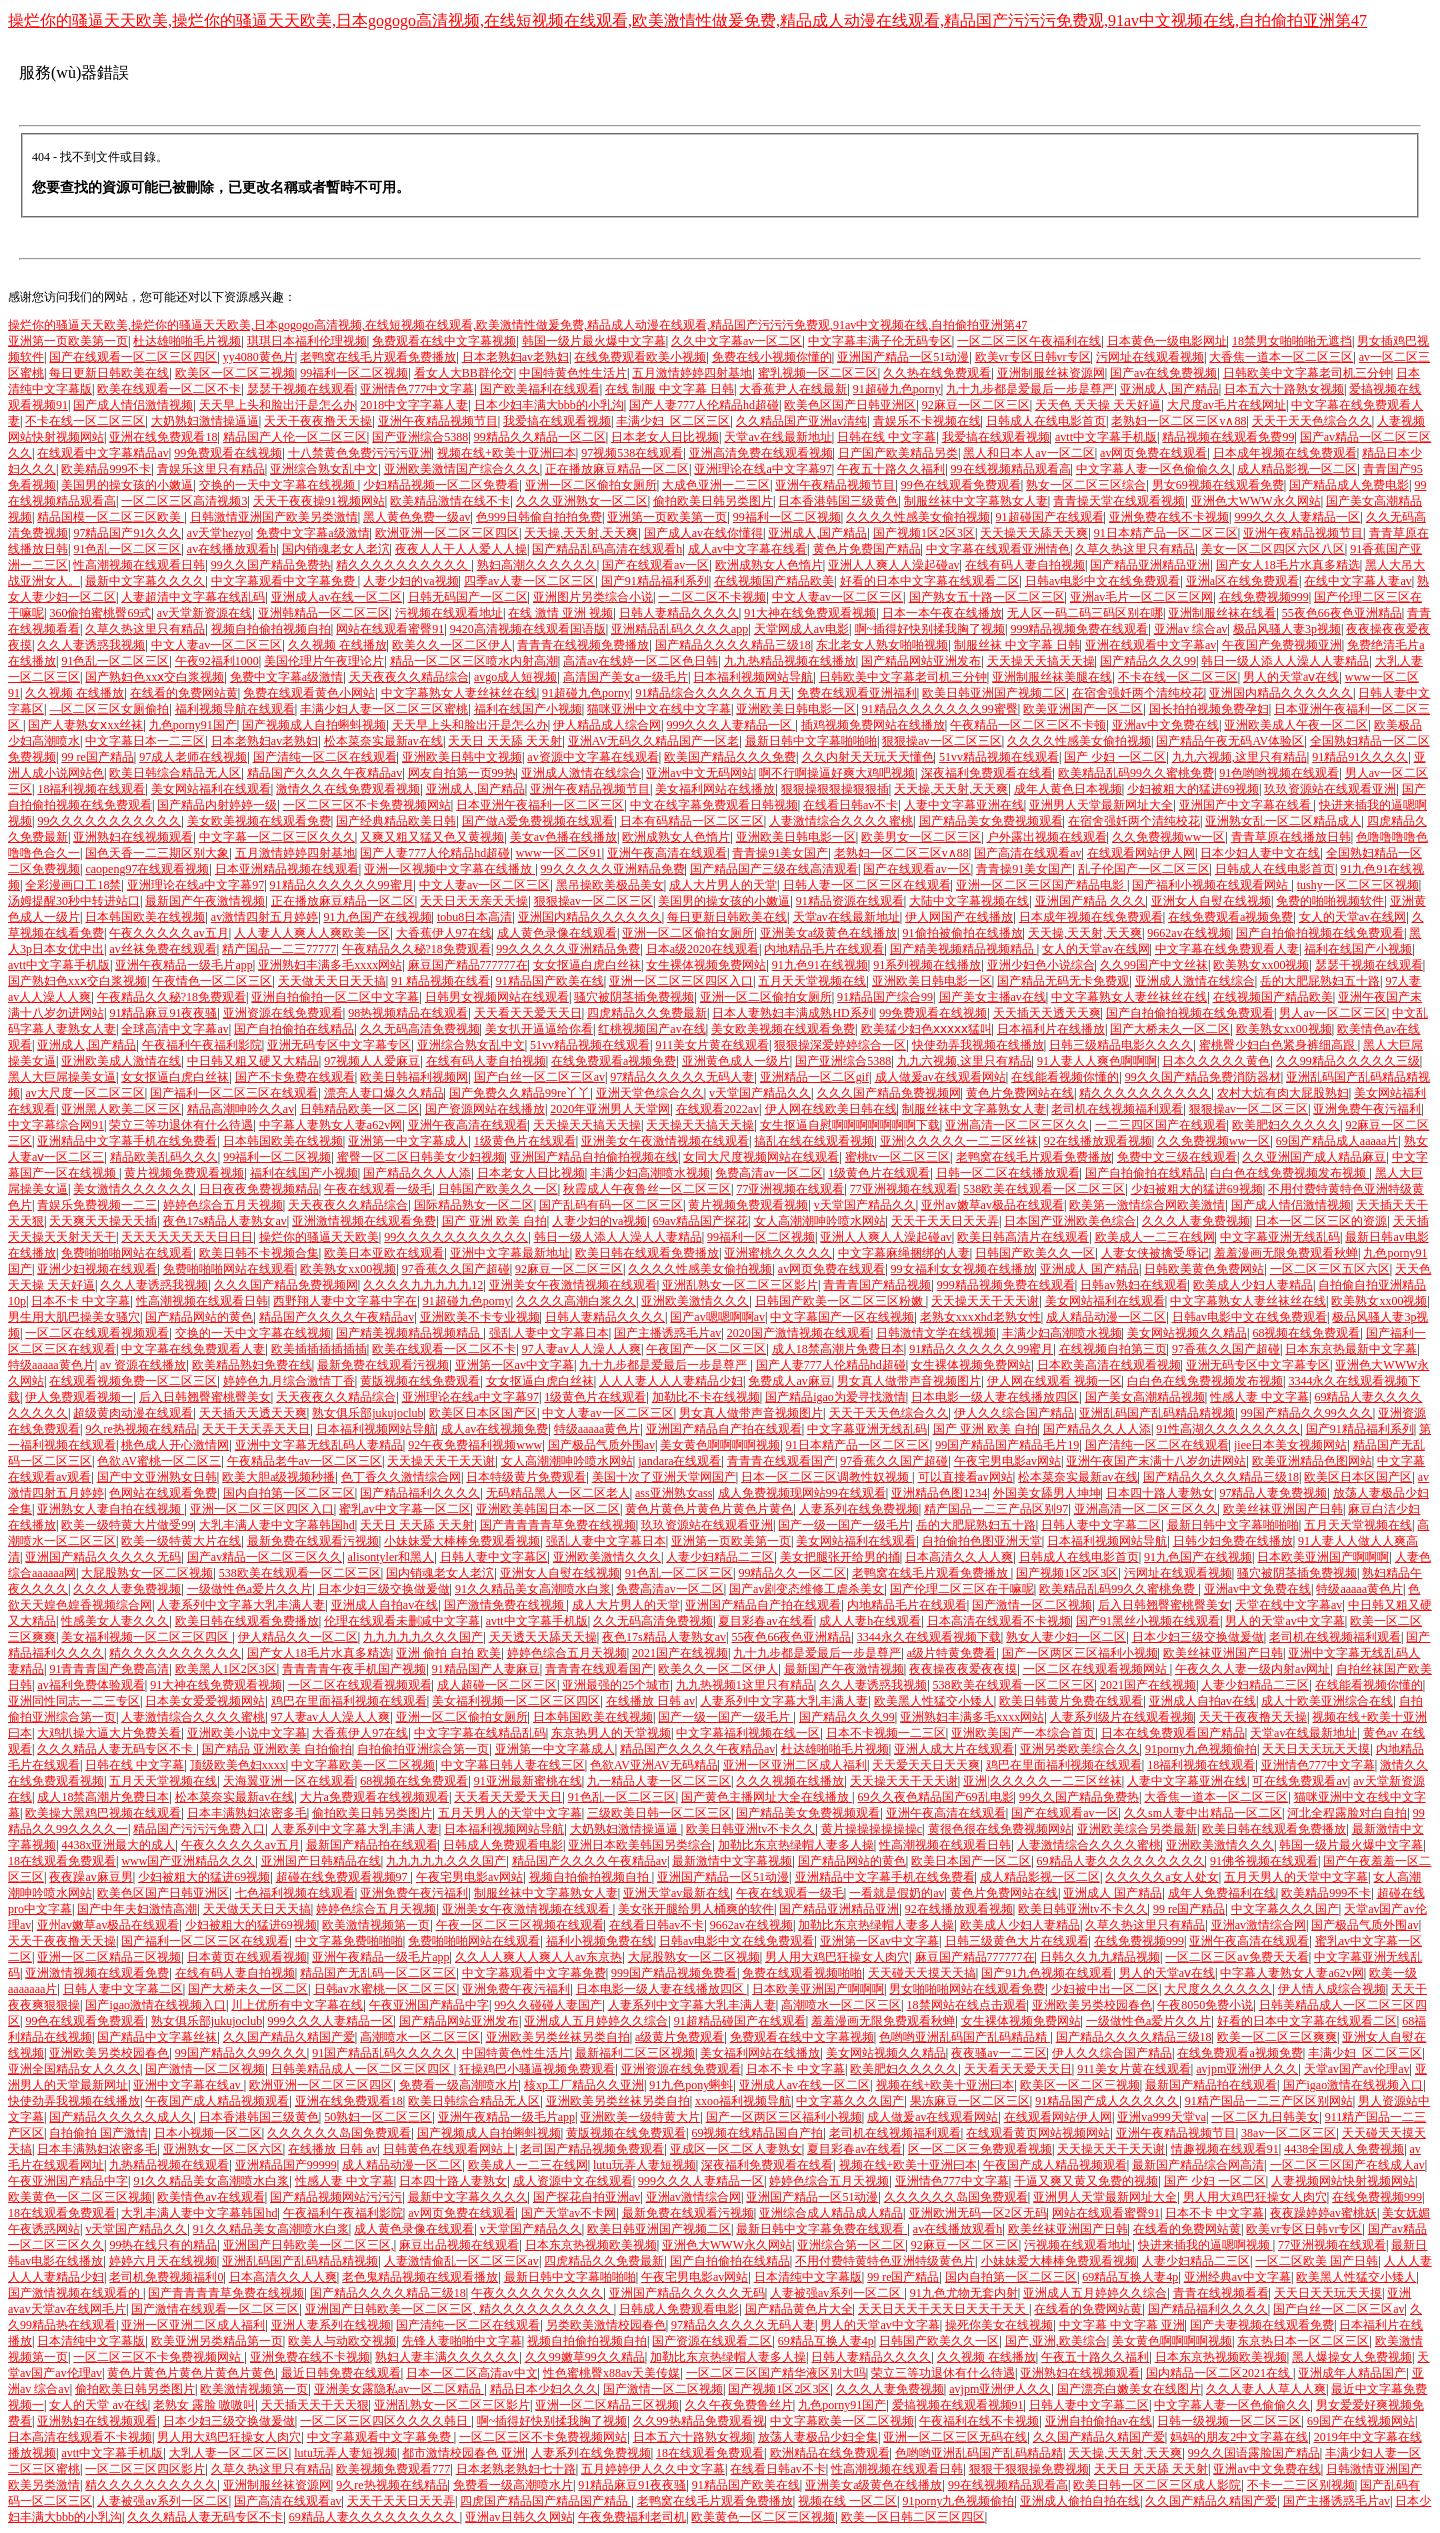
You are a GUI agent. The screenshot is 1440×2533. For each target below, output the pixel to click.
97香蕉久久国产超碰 (456, 1269)
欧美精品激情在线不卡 (450, 501)
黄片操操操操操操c (871, 1829)
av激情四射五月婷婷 (264, 917)
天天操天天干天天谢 (985, 1301)
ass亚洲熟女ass (673, 1493)
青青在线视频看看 (1221, 2293)
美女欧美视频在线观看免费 (259, 821)
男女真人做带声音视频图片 (909, 1381)
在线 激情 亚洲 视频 (560, 613)
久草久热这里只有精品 (1135, 549)
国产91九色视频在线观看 (1047, 1973)
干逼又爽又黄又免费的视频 (1086, 2181)
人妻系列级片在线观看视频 (1122, 1717)
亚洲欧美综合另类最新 (1137, 1829)
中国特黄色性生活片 (573, 373)
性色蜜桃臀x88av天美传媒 (611, 2373)
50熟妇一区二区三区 (378, 2117)
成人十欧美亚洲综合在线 (1327, 1701)
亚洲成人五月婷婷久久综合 (596, 2021)
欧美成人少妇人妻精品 (1253, 1285)
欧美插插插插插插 (319, 1349)
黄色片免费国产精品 (867, 549)
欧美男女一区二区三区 (921, 837)
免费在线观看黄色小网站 (309, 693)
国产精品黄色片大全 (799, 2309)
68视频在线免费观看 (1306, 1333)
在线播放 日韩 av (650, 1701)
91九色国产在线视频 (378, 917)
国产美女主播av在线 (992, 997)
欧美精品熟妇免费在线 (252, 1365)
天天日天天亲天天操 (474, 901)
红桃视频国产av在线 (651, 1029)
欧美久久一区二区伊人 (452, 645)
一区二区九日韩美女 (1265, 2117)
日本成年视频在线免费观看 (1285, 453)
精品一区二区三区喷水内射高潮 (474, 661)
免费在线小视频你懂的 (772, 357)
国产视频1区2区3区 (924, 533)
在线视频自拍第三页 (1113, 1349)
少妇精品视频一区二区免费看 (441, 485)
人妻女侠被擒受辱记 (1155, 1253)
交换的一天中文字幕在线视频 (278, 485)
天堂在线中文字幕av (1288, 1605)
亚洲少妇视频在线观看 (97, 1269)
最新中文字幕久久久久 (145, 581)
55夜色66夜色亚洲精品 (1342, 613)
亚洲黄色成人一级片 (736, 1061)
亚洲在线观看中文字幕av (1150, 645)
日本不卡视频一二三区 (886, 1733)
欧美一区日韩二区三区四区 (913, 2517)
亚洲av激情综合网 (1258, 1925)
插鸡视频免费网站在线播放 (873, 725)
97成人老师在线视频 (193, 757)
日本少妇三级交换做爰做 (384, 1589)
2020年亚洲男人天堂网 (610, 1109)
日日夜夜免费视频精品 (259, 1189)
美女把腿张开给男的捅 (840, 1557)
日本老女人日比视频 (665, 437)
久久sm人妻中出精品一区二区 (1203, 1813)
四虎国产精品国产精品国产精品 (545, 2501)
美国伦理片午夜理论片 (324, 661)
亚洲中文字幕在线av (188, 2085)
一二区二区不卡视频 (712, 597)
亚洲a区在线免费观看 (1242, 581)
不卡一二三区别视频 (1301, 2485)
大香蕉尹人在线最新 (793, 389)
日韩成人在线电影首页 (1046, 421)
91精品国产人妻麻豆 (486, 1669)
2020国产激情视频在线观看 (799, 1333)
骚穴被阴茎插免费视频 (634, 997)
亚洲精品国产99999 (286, 2165)
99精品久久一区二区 (792, 1573)
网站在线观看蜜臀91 (390, 629)
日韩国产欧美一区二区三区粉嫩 (840, 1301)
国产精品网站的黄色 (199, 1317)
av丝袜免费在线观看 (162, 949)
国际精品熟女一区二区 (474, 1205)
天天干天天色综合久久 (1312, 421)
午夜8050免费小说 (1205, 2005)
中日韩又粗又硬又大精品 (253, 1061)
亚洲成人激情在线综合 (581, 773)
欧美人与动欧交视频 (342, 2341)
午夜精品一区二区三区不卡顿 (1028, 725)
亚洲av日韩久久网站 (518, 2517)
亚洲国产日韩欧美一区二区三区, (308, 2245)
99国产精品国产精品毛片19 (1007, 1445)
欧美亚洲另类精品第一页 (217, 2341)
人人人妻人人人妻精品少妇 (671, 1381)
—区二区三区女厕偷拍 (109, 709)
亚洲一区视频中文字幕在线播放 (449, 869)
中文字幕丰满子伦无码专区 (880, 341)
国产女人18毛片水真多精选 (1288, 565)
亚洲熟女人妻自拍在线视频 (110, 1509)
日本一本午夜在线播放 (942, 613)
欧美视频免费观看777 (393, 2469)
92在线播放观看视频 (1098, 1141)
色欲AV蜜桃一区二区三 (159, 1461)
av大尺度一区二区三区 (84, 1093)
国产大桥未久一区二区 (1170, 1029)
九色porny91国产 (193, 725)
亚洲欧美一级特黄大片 (640, 2117)
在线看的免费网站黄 (184, 693)
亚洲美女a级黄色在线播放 (828, 933)
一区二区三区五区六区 (1330, 1269)
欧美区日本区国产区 (483, 1413)
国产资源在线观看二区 (712, 2341)
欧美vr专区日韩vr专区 (1033, 357)
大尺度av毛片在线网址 (1226, 405)
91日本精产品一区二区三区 (1166, 533)
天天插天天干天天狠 (315, 2405)
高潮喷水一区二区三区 (841, 2005)
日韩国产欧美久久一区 (498, 1189)
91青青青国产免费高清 (109, 1669)
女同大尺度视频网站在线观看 (761, 1157)
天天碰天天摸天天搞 (922, 1973)
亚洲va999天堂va (1161, 2117)
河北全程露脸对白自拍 (1347, 1813)
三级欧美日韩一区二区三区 (659, 1813)
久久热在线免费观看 (937, 373)
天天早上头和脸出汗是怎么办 (277, 405)
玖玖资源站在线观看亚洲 (1330, 789)
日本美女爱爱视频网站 (205, 1701)
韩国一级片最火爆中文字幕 (594, 341)
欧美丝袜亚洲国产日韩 (1283, 1509)
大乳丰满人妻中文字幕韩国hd (277, 1525)
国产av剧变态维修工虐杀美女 (806, 1589)
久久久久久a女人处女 (1161, 1877)
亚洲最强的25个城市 (616, 1685)
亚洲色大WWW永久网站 (1256, 501)
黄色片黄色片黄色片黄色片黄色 (709, 1509)
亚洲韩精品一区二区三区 (324, 613)
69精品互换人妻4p (1130, 2277)
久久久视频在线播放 (790, 1781)
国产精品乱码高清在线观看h (607, 549)
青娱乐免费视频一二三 (97, 1205)
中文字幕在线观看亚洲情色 (998, 549)
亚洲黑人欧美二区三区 (121, 1109)
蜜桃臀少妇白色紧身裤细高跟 (1278, 1045)
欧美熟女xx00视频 (1261, 965)
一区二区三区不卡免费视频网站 (367, 805)
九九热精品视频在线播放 (790, 661)
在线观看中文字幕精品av (102, 453)
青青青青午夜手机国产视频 (354, 1669)
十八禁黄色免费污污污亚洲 (360, 453)
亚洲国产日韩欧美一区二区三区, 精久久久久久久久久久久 (459, 2309)
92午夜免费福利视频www (475, 1445)
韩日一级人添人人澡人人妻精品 (1285, 661)
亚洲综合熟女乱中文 (324, 469)
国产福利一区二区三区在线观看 (234, 1093)
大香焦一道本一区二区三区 (1281, 357)
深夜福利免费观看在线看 (987, 773)
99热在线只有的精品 (163, 2245)
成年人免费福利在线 (1222, 1893)
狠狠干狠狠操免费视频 (1029, 2469)
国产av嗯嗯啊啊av (717, 1317)
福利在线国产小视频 (528, 709)
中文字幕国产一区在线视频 (842, 1317)
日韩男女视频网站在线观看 (497, 997)
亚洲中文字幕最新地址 (510, 1253)
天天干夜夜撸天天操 (318, 421)
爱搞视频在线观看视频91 (958, 2405)
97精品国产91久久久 (127, 533)
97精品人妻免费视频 (1273, 1493)
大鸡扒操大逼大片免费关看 (109, 1733)
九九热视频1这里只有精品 (745, 1685)
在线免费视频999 (1264, 597)
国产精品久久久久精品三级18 (733, 645)
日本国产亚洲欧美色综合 (1070, 1221)
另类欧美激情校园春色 (606, 2325)
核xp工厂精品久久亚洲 (584, 2085)
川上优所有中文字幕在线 (297, 2005)
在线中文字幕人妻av (1357, 581)
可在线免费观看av (1299, 1781)
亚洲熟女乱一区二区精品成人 (1283, 821)
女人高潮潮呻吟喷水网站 (820, 1221)
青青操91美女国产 (780, 853)
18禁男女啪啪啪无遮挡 (1292, 341)
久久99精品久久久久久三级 (1348, 1061)
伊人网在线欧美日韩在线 (831, 1109)
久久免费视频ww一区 (1168, 837)
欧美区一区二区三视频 (235, 373)
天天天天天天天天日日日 (187, 1237)
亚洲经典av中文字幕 (1237, 2277)
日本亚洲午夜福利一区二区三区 (540, 805)
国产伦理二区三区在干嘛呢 (962, 1589)
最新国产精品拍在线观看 (372, 1845)
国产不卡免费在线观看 (295, 1077)
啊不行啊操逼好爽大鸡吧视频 (837, 773)
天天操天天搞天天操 (1041, 661)
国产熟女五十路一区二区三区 (987, 597)
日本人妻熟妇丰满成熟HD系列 (792, 1013)
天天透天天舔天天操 (543, 1637)
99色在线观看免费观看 (961, 485)
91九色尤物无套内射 (964, 2293)
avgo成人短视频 (515, 677)
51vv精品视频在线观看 (999, 757)
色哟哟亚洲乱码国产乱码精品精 (964, 2037)
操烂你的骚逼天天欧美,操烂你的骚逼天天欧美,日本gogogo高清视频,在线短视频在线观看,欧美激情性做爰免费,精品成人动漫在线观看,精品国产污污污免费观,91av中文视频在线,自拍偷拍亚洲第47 (687, 20)
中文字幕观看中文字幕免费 (284, 581)
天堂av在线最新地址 (777, 437)
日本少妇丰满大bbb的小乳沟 (549, 405)
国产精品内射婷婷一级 (217, 805)
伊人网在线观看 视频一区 (1054, 1381)
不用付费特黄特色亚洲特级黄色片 (885, 2261)
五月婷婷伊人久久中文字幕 (653, 2469)
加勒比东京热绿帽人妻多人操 (796, 1845)
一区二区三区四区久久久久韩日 (385, 2421)
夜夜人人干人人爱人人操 (461, 549)
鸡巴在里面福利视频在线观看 (349, 1701)
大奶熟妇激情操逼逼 (205, 421)
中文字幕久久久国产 (1285, 1909)
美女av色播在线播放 (563, 837)
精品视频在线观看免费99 (1228, 437)
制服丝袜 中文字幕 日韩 (1017, 645)
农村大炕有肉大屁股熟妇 (1283, 1093)
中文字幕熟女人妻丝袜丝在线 (459, 693)
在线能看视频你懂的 (1065, 1077)
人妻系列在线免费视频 (859, 1509)
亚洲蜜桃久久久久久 (778, 1253)
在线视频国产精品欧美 (774, 581)
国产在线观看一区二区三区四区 (133, 357)
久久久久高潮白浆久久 (576, 1301)
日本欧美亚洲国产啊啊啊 (1323, 1557)
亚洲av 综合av (1191, 629)
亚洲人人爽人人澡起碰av (893, 565)
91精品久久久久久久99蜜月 (342, 885)
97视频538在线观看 (632, 453)
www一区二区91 (559, 853)
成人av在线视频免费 (494, 1429)
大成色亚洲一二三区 (716, 485)
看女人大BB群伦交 (464, 373)
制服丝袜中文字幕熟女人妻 (976, 501)
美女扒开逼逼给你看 (539, 1029)
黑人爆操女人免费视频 (1352, 2357)
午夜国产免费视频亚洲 (1282, 645)
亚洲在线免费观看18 (163, 437)
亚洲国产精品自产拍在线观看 (724, 1429)
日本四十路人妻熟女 (1160, 1493)
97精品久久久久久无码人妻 (682, 1077)
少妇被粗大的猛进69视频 (1193, 789)
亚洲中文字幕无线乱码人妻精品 (319, 1445)
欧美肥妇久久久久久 (1286, 1125)
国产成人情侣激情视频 (133, 405)
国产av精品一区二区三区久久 (264, 1557)
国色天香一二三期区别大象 (157, 853)
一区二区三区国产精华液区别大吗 (776, 2373)
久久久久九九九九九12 (423, 1285)
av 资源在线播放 (143, 1365)
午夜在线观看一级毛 (378, 1189)
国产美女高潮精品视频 (1145, 1397)
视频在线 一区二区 (847, 2501)
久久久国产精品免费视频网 (889, 1093)
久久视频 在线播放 (337, 645)
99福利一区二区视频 (354, 373)
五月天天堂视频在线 (812, 981)
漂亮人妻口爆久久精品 (384, 1093)
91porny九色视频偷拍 (1201, 1749)
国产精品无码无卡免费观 (1063, 981)
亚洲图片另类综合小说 (593, 597)
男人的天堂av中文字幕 (1284, 1621)
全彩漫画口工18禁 (73, 885)
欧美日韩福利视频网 (414, 1077)
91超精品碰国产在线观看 (740, 2021)
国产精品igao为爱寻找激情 (835, 1397)
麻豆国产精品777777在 (468, 965)
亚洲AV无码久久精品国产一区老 (654, 741)
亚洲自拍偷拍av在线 (1098, 2421)
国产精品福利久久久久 (420, 1493)
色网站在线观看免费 (163, 1493)
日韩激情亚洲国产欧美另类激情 (274, 517)
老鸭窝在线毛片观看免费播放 (378, 357)
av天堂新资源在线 (204, 613)
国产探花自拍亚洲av (586, 2197)
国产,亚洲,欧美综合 (1056, 2341)
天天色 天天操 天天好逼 (1098, 405)
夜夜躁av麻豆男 (90, 1877)
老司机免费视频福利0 (166, 2277)
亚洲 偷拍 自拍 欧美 (448, 1653)
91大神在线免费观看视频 (810, 613)
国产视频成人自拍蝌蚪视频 (314, 725)
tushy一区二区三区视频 (1358, 885)
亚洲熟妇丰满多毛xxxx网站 (330, 965)
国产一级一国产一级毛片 (844, 1525)
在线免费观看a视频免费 (1230, 917)
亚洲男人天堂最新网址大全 (1101, 805)
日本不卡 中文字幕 (80, 1301)
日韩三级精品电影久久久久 (1121, 1045)
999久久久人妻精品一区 (1297, 517)
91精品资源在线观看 (850, 901)
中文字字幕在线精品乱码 (480, 1733)
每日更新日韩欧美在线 (109, 373)
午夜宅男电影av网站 (1007, 1461)
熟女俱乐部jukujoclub (367, 1413)
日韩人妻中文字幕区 (494, 1557)
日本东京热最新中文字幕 (1351, 1349)
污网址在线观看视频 (1150, 357)
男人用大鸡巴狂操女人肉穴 (837, 1957)
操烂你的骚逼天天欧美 (319, 1237)
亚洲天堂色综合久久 (650, 1093)
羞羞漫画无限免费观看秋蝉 (1286, 1253)
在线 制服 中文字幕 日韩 (669, 389)
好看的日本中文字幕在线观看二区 (930, 581)
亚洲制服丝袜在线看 (1222, 613)
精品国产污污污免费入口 (199, 1829)
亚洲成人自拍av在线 (384, 1605)
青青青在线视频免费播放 (583, 645)
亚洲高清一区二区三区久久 (1017, 1125)
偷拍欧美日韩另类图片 (713, 501)
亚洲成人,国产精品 (1169, 389)
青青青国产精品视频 (877, 1285)
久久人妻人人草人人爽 (1266, 2389)
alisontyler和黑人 (391, 1557)
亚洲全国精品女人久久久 (74, 2069)
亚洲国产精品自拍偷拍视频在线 (594, 1157)
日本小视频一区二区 (208, 2133)
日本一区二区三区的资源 (1321, 1221)
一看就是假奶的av (896, 1893)
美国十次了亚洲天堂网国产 (664, 1477)
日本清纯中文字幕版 (808, 2277)
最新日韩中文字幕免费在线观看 (821, 2229)
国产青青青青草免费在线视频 (558, 1525)
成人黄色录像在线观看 (557, 933)
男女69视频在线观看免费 (1218, 485)
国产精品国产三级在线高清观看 (774, 869)
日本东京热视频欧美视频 (591, 2245)
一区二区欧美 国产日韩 (1316, 2261)
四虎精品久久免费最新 (647, 1013)
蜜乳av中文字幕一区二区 (404, 1509)
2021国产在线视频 (680, 1653)
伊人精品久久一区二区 (298, 1637)
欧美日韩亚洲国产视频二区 (994, 693)
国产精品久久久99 (1148, 661)
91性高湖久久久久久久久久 (1228, 1429)
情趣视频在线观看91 (1225, 2149)
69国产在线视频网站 (1361, 2421)
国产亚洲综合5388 (420, 437)
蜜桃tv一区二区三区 (897, 1157)
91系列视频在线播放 (927, 965)
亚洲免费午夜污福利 (1367, 1109)
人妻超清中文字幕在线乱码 (193, 597)
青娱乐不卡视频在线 (927, 421)
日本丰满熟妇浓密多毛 (247, 1813)
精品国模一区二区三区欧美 (110, 517)
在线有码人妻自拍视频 (1025, 565)
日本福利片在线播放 (1051, 1029)
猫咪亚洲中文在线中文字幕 (659, 709)
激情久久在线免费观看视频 (348, 789)
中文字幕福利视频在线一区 (748, 1733)
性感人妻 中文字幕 (1259, 1397)
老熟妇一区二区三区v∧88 (1178, 421)
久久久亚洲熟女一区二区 (582, 501)
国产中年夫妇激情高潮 (137, 1909)
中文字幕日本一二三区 (145, 741)
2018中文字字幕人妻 (414, 405)
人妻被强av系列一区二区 (837, 2293)
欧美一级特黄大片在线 (181, 1541)
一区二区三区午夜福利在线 (1029, 341)
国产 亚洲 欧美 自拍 (494, 1221)
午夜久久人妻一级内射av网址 (1252, 1669)
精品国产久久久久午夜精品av (324, 773)
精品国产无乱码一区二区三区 (378, 1973)
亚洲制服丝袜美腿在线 (1052, 677)
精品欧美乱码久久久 (164, 1157)
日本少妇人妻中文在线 (1260, 853)
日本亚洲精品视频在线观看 (287, 869)
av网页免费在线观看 (1153, 453)
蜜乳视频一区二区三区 (818, 373)
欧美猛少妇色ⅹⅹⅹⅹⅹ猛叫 (926, 1029)
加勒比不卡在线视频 (706, 1397)
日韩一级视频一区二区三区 (1229, 2421)
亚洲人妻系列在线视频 (331, 2325)
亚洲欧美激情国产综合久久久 (462, 469)
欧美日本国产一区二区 (971, 1861)
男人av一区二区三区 (1332, 1013)
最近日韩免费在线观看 (341, 2373)
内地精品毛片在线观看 (824, 949)
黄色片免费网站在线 (1020, 1093)
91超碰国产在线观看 (1050, 517)
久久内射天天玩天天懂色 (868, 757)
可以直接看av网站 (965, 1477)
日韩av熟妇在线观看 (1133, 1285)
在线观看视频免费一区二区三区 (133, 1381)
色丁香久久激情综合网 (401, 1477)
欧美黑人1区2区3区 (226, 1669)
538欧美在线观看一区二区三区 (1044, 1189)
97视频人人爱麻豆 (372, 1061)
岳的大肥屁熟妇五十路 (1320, 981)
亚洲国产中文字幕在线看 (1246, 805)
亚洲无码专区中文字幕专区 (339, 1045)
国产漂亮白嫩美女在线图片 (1129, 2389)
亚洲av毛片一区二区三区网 (1141, 597)
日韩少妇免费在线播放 (1233, 1541)
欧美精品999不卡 (106, 469)
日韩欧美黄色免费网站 (1204, 1269)
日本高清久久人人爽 (959, 1557)
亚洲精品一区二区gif (814, 1077)
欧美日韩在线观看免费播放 (647, 1253)
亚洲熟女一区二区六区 (223, 2149)
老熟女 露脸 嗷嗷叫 (204, 2405)
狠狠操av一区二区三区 (941, 741)
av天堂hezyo (219, 533)
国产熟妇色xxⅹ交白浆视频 (154, 677)
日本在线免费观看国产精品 (1173, 1733)
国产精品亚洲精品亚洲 (1150, 565)
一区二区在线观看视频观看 (97, 1333)
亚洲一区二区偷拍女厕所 (591, 485)
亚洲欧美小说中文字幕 (247, 1733)
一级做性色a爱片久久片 (249, 1589)
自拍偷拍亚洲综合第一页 (423, 1749)
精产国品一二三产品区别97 (996, 1509)
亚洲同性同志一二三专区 (74, 1701)
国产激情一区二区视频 (1032, 1605)
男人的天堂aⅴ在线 (1291, 677)
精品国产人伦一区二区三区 (295, 437)
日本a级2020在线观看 (702, 949)
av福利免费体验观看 (90, 1685)
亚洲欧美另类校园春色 (1092, 2005)
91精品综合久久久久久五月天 (713, 693)
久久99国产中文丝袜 (1154, 965)
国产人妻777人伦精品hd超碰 (704, 405)
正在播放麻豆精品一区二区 (617, 469)
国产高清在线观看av (1027, 853)
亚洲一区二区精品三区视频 (109, 1957)
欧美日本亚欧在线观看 (384, 1253)
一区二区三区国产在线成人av (1347, 2165)
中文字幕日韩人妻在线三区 (513, 1765)
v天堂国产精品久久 (760, 1093)
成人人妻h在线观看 (870, 1621)
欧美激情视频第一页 (376, 1925)
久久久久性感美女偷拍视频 (918, 517)
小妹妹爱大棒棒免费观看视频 (462, 1541)
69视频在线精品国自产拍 (757, 2133)
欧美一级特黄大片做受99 (127, 1525)
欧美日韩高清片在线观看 (1023, 1237)
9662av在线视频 (1188, 933)
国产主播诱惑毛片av (667, 1333)
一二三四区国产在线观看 (1161, 1125)
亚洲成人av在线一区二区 (336, 597)
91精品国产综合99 (885, 997)
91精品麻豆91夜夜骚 (163, 1013)
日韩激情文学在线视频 (936, 1333)
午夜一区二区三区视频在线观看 (520, 1925)
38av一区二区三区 (1288, 2133)
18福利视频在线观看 (91, 789)
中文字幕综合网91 (56, 1125)
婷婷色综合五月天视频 (223, 1205)
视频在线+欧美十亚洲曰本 (506, 453)
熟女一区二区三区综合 (1086, 485)
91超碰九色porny (897, 389)
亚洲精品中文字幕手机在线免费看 (127, 1141)
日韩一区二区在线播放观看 (1008, 1173)
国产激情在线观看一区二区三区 (215, 2309)
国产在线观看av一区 (655, 565)
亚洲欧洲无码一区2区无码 (978, 2213)
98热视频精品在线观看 (408, 1013)
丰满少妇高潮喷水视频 (650, 1173)
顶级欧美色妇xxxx (238, 1765)
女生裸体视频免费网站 (706, 965)
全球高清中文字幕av (174, 1029)
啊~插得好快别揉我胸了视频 (930, 629)
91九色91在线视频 (820, 965)
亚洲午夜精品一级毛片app (183, 965)
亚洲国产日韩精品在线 (321, 1861)
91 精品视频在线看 (440, 981)
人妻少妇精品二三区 (720, 1557)
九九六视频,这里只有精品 (1239, 757)
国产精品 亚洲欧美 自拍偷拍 (277, 1749)
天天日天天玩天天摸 (1316, 1749)
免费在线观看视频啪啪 (802, 1973)
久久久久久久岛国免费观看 (339, 2133)
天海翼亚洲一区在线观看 (289, 1781)
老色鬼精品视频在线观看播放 (420, 2277)
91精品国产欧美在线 (550, 981)
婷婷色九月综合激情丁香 (289, 1381)
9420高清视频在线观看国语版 (528, 629)
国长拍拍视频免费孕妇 (1209, 709)
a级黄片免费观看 (679, 2037)
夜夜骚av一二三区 (998, 2053)
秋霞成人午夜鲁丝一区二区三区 (647, 1189)
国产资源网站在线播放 (485, 1109)
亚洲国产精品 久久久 (1090, 901)
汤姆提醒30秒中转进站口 (74, 901)
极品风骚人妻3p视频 (1287, 629)
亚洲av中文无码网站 (699, 773)
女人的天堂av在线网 (1352, 917)
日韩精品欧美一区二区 (360, 1109)
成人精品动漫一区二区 (1106, 1317)
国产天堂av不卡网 (568, 2213)
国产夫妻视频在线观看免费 (1262, 2325)
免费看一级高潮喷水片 (459, 2085)
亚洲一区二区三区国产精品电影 (1041, 885)
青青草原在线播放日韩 (1291, 837)
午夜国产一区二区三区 (706, 1349)
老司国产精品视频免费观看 (592, 2149)
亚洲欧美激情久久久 (695, 1301)
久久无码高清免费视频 (420, 1029)
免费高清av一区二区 (768, 1173)
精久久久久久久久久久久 (403, 565)
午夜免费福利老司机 (632, 2517)
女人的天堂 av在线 (98, 2405)
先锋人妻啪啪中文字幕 (462, 2341)
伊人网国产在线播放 (959, 917)
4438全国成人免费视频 (1344, 2149)
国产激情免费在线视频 (505, 1605)
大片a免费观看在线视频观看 (374, 1797)
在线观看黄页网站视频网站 (1038, 2133)
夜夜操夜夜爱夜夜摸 (963, 1669)
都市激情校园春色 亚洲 (463, 2453)
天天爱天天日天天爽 (926, 1765)
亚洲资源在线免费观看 (283, 1013)
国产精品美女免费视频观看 (991, 821)
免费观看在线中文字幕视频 (444, 341)
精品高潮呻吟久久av (240, 1109)
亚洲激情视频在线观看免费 (364, 1221)
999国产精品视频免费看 (674, 1973)
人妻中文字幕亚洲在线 (964, 805)
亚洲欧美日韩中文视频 (462, 757)
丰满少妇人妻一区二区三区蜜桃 (384, 709)
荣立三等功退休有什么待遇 (181, 1125)
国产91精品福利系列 (655, 581)
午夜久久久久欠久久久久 (537, 2293)
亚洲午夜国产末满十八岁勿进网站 (1156, 1461)
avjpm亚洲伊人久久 (1247, 2069)
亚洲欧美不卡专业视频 (480, 1317)
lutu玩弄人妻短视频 (644, 2165)
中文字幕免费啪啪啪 (349, 1941)
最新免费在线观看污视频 (383, 1365)
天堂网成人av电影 (801, 629)
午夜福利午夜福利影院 (202, 1045)
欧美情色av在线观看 (210, 2197)
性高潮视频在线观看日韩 (139, 565)
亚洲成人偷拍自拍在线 (1080, 2501)
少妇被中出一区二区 (1105, 1989)
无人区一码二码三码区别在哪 (1085, 613)
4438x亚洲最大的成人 (118, 1845)
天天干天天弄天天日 (256, 1429)
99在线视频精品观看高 (1011, 469)
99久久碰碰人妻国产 (548, 2005)
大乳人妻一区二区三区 (229, 2453)
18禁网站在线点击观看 (967, 2005)
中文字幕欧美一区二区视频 (363, 1765)
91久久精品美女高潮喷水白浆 (533, 1589)
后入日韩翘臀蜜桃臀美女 (205, 1397)
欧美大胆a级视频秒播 (278, 1477)
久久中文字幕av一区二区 (736, 341)
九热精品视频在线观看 (169, 2165)
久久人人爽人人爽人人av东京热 (538, 1957)
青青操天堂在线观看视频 (1119, 501)
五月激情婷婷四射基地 (692, 373)
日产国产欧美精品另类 (898, 453)
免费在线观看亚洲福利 (857, 693)
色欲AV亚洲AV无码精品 (654, 1765)
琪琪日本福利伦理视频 (307, 341)
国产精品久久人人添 (417, 1173)
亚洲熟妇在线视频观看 (133, 837)
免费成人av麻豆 (789, 1381)
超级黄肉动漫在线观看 (133, 1413)
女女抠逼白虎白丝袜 (587, 965)
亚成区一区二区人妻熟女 (736, 2149)
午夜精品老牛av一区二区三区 (304, 1461)
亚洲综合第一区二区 (851, 2245)
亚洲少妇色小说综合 (1041, 965)
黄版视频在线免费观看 (420, 1381)
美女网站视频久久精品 (1187, 1333)
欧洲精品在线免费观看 (830, 2453)
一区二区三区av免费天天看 (1236, 1957)
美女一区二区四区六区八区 (1273, 549)
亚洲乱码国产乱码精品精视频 (1157, 1413)
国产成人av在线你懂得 (703, 533)
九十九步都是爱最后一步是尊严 (1030, 389)
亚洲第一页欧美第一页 (68, 341)
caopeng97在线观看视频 (147, 869)
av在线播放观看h (231, 549)
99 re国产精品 (97, 757)
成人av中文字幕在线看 (747, 549)
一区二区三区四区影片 (145, 2469)
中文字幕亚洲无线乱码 (1280, 1237)
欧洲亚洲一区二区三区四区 (447, 533)
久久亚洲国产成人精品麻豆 (1314, 1157)
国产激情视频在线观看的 (75, 2293)
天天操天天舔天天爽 (1034, 533)
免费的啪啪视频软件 (1330, 901)
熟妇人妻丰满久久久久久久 (447, 2357)
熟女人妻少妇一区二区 (1066, 1637)
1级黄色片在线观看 (525, 1141)
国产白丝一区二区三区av (539, 1077)
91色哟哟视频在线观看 (1279, 773)
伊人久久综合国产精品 (1014, 1413)
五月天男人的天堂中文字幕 (510, 1813)
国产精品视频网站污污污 (336, 2197)
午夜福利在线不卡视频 (979, 2421)
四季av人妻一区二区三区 (529, 581)
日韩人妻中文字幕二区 (1101, 1525)
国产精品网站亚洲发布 (921, 661)
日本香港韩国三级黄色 (838, 501)
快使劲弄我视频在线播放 (978, 1045)
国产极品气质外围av (601, 1445)
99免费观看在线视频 (228, 453)
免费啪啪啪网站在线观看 (127, 1253)
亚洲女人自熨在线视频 (1211, 901)
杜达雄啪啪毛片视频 (187, 341)
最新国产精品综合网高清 (1198, 2165)
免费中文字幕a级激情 (312, 533)
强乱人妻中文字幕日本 (549, 1333)
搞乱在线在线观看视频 (814, 1141)
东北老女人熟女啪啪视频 (882, 645)
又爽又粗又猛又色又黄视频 (432, 837)
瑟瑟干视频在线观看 (301, 389)
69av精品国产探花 (700, 1221)
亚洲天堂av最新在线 (676, 1893)
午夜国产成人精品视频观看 (217, 2101)
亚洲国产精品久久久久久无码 (103, 1557)
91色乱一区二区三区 (127, 549)
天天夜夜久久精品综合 (409, 677)
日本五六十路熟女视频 (1284, 389)
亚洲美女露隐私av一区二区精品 (399, 2389)
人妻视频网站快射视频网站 (1343, 2181)
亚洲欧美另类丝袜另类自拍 (558, 2037)
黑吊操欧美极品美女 (610, 885)
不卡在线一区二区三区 (85, 421)
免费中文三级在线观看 (1177, 1157)
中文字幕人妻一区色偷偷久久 (1154, 469)
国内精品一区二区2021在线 (1219, 2373)
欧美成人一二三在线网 (1155, 1237)
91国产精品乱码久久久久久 (384, 2053)
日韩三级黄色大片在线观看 (1017, 1941)
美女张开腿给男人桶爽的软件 (696, 1909)
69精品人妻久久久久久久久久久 (1121, 1861)
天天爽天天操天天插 (103, 1221)
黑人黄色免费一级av (416, 517)
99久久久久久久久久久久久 (109, 821)
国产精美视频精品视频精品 (963, 949)
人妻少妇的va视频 (410, 581)
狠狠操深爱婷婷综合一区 (840, 1045)
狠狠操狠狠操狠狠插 (835, 789)
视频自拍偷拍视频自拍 (271, 629)
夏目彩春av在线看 (765, 1621)
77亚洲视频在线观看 (790, 1189)
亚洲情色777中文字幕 (417, 389)
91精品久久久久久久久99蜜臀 (940, 709)
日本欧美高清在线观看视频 (1109, 1365)
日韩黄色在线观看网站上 (449, 2149)
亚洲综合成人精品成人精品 (831, 2213)
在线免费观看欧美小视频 (640, 357)
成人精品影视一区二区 (1297, 469)
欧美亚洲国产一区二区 (1083, 709)
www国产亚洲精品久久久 (188, 1861)
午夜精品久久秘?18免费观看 (416, 949)
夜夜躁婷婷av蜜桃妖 (1323, 2213)
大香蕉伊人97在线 (444, 933)
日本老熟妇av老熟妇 (515, 357)
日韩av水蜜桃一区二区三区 (385, 1989)
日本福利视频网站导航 (753, 677)
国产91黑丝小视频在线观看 (1148, 1621)
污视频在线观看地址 (449, 613)
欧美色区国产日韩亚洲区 (850, 405)
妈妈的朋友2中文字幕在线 (1239, 2437)
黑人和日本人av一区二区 (1028, 453)
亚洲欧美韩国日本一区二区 (548, 1509)
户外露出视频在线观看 (1047, 837)
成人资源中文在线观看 (573, 2181)
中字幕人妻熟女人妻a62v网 (330, 1125)
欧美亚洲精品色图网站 (1312, 1461)
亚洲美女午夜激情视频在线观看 (665, 1141)
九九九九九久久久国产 (423, 1637)
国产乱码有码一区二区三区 (611, 1205)
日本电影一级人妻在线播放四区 (995, 1397)
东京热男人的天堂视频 (611, 1733)
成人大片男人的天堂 (723, 885)
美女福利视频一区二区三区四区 (146, 1637)
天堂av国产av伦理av (1357, 2069)
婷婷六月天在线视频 (163, 2261)
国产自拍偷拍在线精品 (294, 1029)
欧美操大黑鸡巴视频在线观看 (103, 1813)
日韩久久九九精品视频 (1100, 1957)
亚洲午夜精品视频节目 (438, 421)
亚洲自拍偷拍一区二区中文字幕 (335, 997)
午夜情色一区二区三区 (212, 981)
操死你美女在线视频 (999, 2325)
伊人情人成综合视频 (1332, 1989)
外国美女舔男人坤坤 (1047, 1493)
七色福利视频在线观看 (295, 1893)
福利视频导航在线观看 (235, 709)
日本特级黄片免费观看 (526, 1477)
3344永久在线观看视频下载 (929, 1637)
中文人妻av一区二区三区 (837, 597)
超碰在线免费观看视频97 (343, 1877)
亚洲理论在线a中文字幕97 (762, 469)
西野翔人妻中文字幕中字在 (345, 1301)
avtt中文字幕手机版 (1106, 437)
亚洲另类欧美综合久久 (1080, 1749)
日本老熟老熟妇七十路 (516, 2469)
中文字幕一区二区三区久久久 (277, 837)
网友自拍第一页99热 (462, 773)
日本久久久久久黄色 (1216, 1061)
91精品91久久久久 (1360, 757)
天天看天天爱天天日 (528, 1013)
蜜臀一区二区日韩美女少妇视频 (421, 1157)
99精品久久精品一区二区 (540, 437)
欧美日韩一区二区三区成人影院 (1157, 2485)
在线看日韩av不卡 (850, 805)
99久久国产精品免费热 (271, 565)
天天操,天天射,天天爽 (581, 533)
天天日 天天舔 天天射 (505, 741)
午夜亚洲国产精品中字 (429, 2005)
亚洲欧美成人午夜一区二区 (1296, 725)
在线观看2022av (717, 1109)
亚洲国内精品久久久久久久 (1281, 693)
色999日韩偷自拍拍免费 (539, 517)
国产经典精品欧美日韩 (396, 821)
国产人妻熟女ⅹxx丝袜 (85, 725)
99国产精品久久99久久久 (1307, 1413)
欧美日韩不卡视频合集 (259, 1253)
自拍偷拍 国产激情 (98, 2133)
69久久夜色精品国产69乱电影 (936, 1797)
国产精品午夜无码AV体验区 (1230, 741)
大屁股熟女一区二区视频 (147, 1573)
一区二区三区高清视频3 (184, 501)
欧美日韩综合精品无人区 (175, 773)
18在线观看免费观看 (62, 1861)
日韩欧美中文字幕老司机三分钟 (1307, 373)
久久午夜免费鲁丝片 (739, 2405)
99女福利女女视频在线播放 (963, 1269)
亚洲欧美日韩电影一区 (796, 709)
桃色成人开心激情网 (175, 1445)
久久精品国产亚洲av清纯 (801, 421)
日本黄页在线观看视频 (247, 1957)
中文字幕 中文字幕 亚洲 (1122, 2325)
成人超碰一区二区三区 (497, 1685)
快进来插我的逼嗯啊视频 (1205, 2245)
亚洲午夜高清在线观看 (667, 853)
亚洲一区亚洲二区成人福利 (795, 1765)
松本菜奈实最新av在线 (383, 741)
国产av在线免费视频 (1163, 373)
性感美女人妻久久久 (115, 1621)
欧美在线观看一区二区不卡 (169, 389)
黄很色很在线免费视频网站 (1000, 1829)
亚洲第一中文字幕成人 (408, 1141)
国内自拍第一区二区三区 (289, 1493)
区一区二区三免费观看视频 (980, 2149)
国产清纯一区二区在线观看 (325, 757)
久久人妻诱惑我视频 (91, 645)
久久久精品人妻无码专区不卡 (116, 1749)
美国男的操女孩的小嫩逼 (127, 485)
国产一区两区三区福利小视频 (1080, 1653)
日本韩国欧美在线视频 (145, 917)
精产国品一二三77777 (279, 949)
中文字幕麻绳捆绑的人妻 (904, 1253)
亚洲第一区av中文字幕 (514, 1365)
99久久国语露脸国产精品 (1254, 2453)
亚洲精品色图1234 (939, 1493)
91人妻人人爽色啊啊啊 (1097, 1061)
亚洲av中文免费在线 (1165, 725)
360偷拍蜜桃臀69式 (100, 613)
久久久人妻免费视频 (1196, 1221)
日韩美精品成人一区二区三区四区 (362, 2069)
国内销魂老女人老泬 (336, 549)
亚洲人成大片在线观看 (954, 1749)
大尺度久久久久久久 (1218, 1989)
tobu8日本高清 (474, 917)
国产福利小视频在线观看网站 (1211, 885)
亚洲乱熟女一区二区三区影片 (740, 1285)
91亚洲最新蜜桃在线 (528, 1781)
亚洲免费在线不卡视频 (1169, 517)
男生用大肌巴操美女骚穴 (74, 1317)
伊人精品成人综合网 (607, 725)
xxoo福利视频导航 (743, 2101)
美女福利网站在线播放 (715, 789)
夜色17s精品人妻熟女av (225, 1221)
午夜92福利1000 (217, 661)
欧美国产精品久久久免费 (730, 757)
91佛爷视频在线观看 (1264, 1861)
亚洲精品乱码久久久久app (679, 629)
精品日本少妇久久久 (544, 2389)
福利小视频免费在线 (600, 1941)
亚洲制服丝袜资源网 (1051, 373)
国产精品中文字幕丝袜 (157, 2037)
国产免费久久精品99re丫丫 (519, 1093)
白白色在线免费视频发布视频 (1289, 1173)
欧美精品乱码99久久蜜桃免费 (1136, 773)
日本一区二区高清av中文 (471, 2373)
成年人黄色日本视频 (1068, 789)
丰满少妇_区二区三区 (673, 421)
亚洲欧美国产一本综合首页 (1023, 1733)
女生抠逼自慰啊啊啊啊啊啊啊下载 (850, 1125)
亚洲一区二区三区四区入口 (681, 981)
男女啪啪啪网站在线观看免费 (967, 1989)
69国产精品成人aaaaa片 (1337, 1141)
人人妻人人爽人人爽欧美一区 (312, 933)
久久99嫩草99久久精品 (585, 2357)
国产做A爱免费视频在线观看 (538, 821)
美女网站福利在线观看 (211, 789)
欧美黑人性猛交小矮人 (934, 1701)
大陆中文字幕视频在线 (969, 901)
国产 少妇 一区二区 (1115, 757)
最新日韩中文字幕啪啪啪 (811, 741)
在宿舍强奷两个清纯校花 (1138, 693)
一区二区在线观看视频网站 (1096, 1669)
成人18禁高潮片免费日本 (838, 1349)
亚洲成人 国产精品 (1089, 1269)
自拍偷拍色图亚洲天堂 (982, 1541)
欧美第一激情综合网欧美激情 (1147, 1205)
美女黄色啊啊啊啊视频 (720, 1445)
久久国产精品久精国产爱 (289, 2037)
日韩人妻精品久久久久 (679, 613)
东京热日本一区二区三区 (1303, 2341)
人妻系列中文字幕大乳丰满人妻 (241, 1605)
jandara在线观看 (679, 1461)
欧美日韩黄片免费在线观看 (1071, 1701)
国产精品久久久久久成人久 (121, 2117)
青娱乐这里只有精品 (211, 469)
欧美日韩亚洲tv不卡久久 (750, 1829)
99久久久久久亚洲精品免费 (613, 869)
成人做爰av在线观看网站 (940, 1077)
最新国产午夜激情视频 (205, 901)
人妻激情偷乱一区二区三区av (461, 2261)
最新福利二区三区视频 (635, 2053)
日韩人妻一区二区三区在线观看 (867, 885)
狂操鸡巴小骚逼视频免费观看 (537, 2069)
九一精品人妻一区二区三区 (659, 1781)
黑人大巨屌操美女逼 (62, 1077)
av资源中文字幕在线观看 (592, 757)
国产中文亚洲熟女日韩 (157, 1477)
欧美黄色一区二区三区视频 (80, 2197)
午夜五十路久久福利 (891, 469)
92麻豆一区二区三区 (976, 405)
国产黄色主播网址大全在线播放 (766, 1797)
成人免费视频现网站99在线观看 (802, 1493)
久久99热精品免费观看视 (699, 2421)
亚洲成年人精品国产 (1352, 2373)
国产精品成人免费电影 (1349, 485)
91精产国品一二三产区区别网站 (1269, 2101)
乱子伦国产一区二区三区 (1144, 869)
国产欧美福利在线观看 (540, 389)
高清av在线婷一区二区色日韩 (640, 661)
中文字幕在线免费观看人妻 (1227, 949)
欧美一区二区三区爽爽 (1277, 2037)
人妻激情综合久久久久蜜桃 (841, 821)
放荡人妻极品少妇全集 (818, 2437)
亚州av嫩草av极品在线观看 (992, 1205)
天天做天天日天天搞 (332, 981)
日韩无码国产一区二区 (468, 597)
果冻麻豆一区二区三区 (970, 2101)
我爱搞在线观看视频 (557, 421)
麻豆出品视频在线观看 (459, 2245)
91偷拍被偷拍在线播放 (963, 933)
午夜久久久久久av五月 (168, 933)
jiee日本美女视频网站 (1290, 1445)
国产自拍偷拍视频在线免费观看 (1320, 933)
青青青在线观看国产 (781, 1461)
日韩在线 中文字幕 (886, 437)
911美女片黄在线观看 (712, 1045)
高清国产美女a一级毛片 (625, 677)
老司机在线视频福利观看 (1117, 1109)
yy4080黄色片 (259, 357)
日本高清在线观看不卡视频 (999, 1621)
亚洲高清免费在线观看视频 (761, 453)
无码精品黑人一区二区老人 (558, 1493)
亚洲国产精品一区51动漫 (903, 357)
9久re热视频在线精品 (140, 1429)
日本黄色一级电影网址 (1167, 341)
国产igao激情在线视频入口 (155, 2005)
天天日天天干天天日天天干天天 (943, 2309)
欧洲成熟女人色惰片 (769, 565)
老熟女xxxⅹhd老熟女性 (980, 1317)
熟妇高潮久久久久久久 (537, 565)
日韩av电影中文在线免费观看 (1102, 581)
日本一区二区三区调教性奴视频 (826, 1477)
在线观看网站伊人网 (1141, 853)
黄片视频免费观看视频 (184, 1173)
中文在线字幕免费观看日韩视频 (714, 805)
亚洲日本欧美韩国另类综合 (640, 1845)
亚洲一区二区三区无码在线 (955, 2437)
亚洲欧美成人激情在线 (121, 1061)
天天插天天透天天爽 (1047, 1013)
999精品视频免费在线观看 (1079, 629)
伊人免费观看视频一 (79, 1397)
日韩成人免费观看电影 (503, 1845)
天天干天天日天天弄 (945, 1221)
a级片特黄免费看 (951, 1653)
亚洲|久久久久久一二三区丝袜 (959, 1141)
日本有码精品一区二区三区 (692, 821)
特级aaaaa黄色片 (51, 1365)
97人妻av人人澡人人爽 (581, 1349)
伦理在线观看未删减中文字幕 (402, 1621)
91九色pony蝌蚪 (691, 2085)
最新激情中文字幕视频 (732, 1861)
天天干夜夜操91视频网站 (319, 501)
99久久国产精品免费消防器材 (1203, 1077)
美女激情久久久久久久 (133, 1189)
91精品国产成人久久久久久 (1107, 2101)
